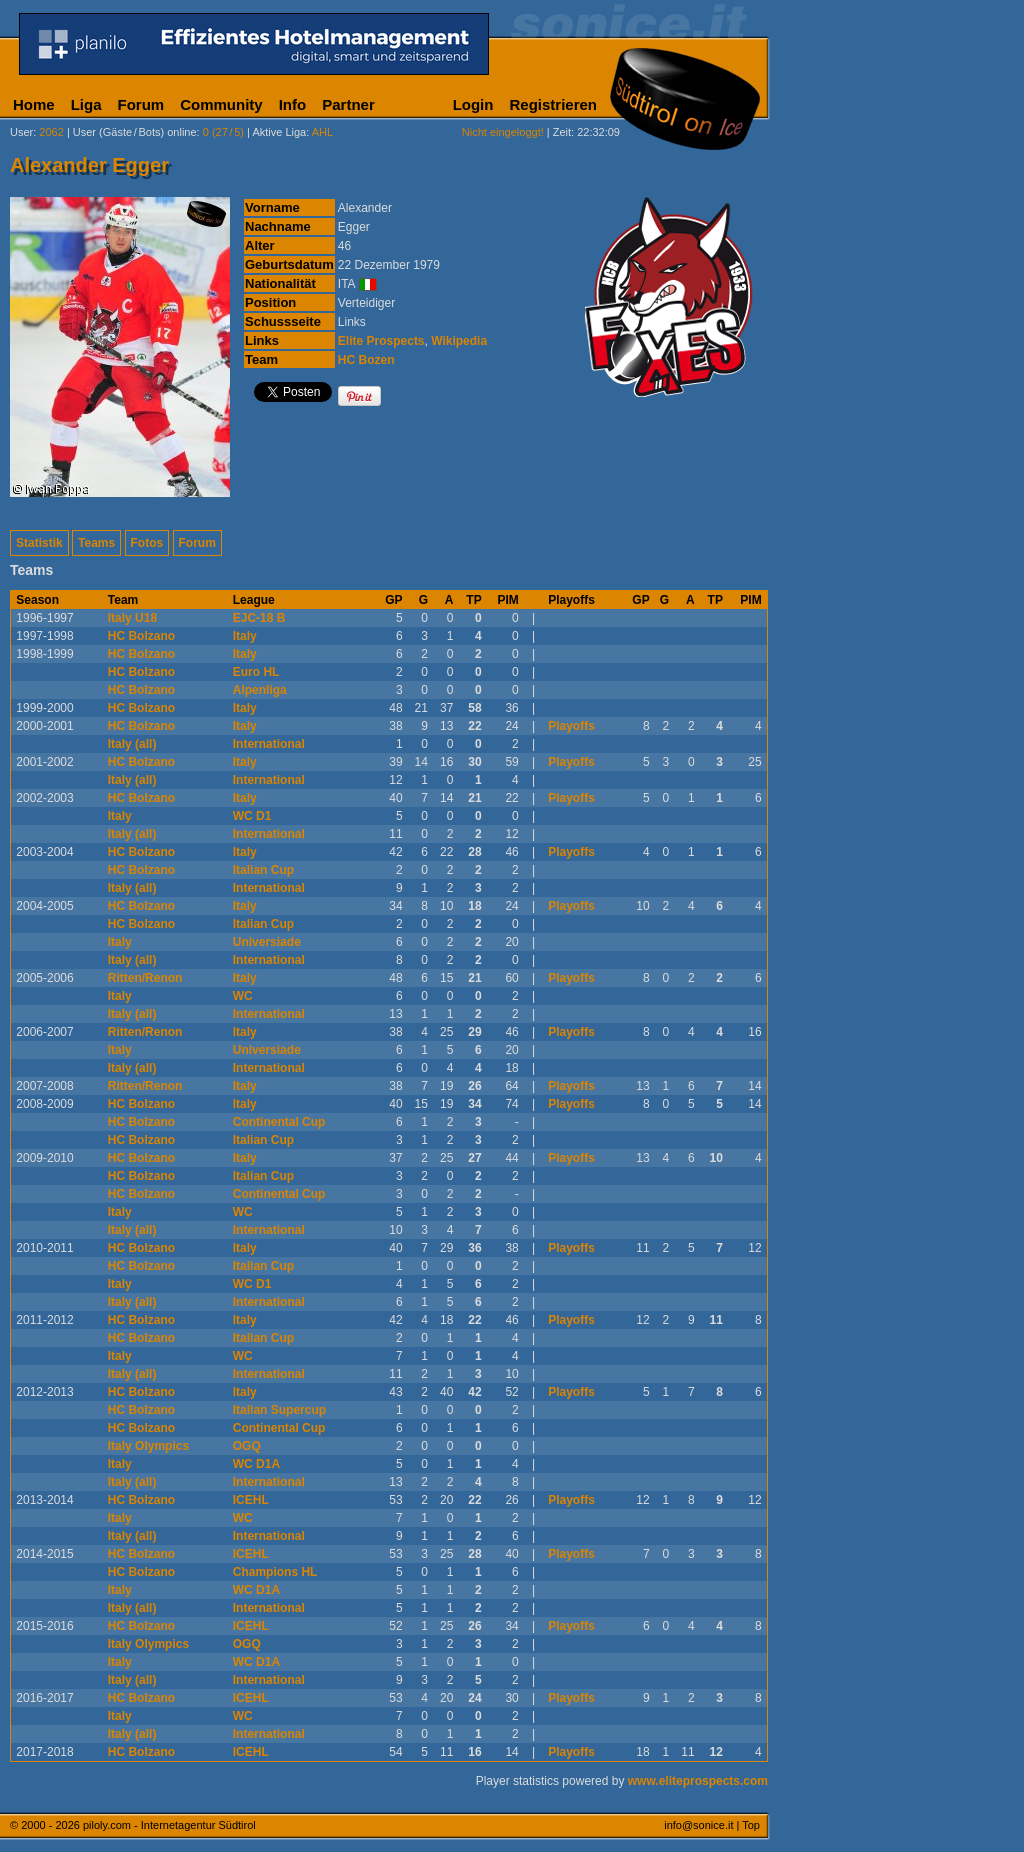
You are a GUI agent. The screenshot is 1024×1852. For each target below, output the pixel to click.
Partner (348, 104)
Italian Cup (263, 870)
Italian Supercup (279, 1410)
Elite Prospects (381, 341)
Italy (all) (132, 744)
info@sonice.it (698, 1825)
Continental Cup (279, 1122)
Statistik (39, 543)
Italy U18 (132, 618)
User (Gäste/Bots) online (135, 132)
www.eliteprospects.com (698, 1781)
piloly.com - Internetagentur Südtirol (169, 1825)
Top (751, 1825)
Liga (86, 104)
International (269, 744)
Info (293, 104)
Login (473, 104)
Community (221, 104)
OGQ (247, 1446)
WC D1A (256, 1464)
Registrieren (553, 104)
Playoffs (571, 726)
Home (34, 104)
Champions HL (275, 1572)
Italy (245, 636)
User (21, 132)
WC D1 (252, 816)
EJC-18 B (259, 618)
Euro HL (256, 672)
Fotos (147, 543)
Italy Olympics (148, 1446)
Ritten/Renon (145, 978)
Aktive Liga (279, 132)
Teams (96, 543)
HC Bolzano (141, 636)
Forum (141, 104)
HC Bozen (366, 360)
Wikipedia (459, 341)
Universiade (267, 942)
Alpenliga (260, 690)
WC (243, 996)
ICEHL (251, 1500)
